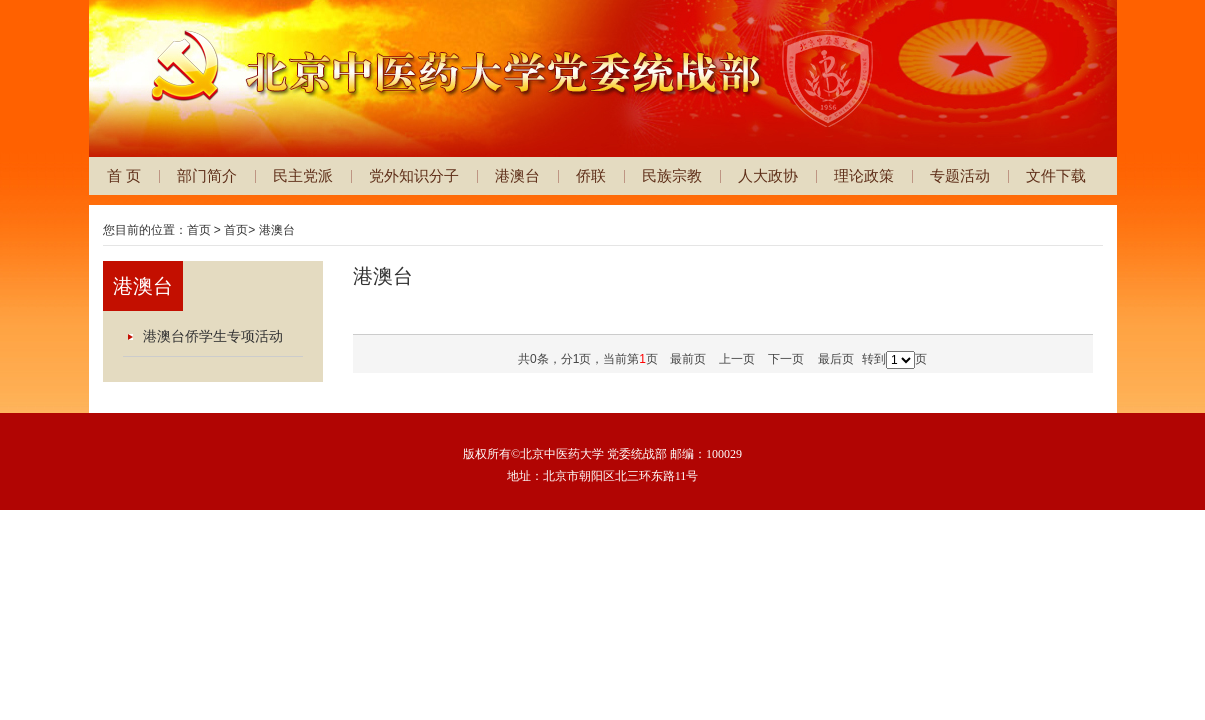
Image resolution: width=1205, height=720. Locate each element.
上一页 (737, 359)
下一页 (786, 359)
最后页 (836, 359)
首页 (199, 230)
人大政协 (768, 175)
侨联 (591, 175)
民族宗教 (672, 175)
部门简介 (207, 175)
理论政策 (864, 175)
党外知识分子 (414, 175)
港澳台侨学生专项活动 (213, 336)
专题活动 (960, 175)
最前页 (688, 359)
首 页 (124, 175)
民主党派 (303, 175)
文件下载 (1056, 175)
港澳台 (517, 175)
